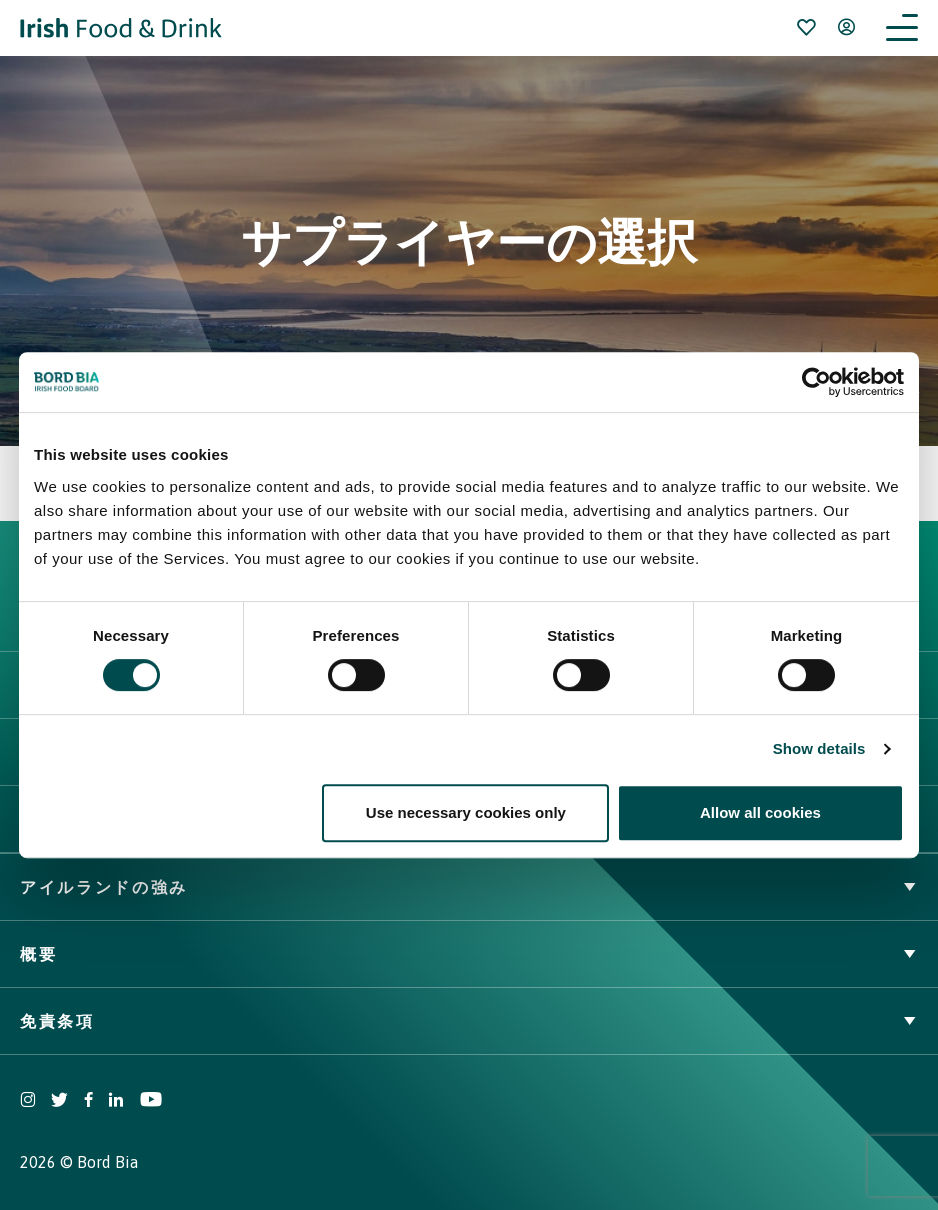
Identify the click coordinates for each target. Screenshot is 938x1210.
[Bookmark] (806, 27)
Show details (819, 748)
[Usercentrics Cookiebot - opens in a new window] (816, 382)
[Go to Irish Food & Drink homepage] (121, 28)
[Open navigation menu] (902, 28)
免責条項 (469, 1021)
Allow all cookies (760, 812)
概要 (469, 954)
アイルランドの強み (469, 887)
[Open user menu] (846, 27)
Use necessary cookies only (466, 812)
